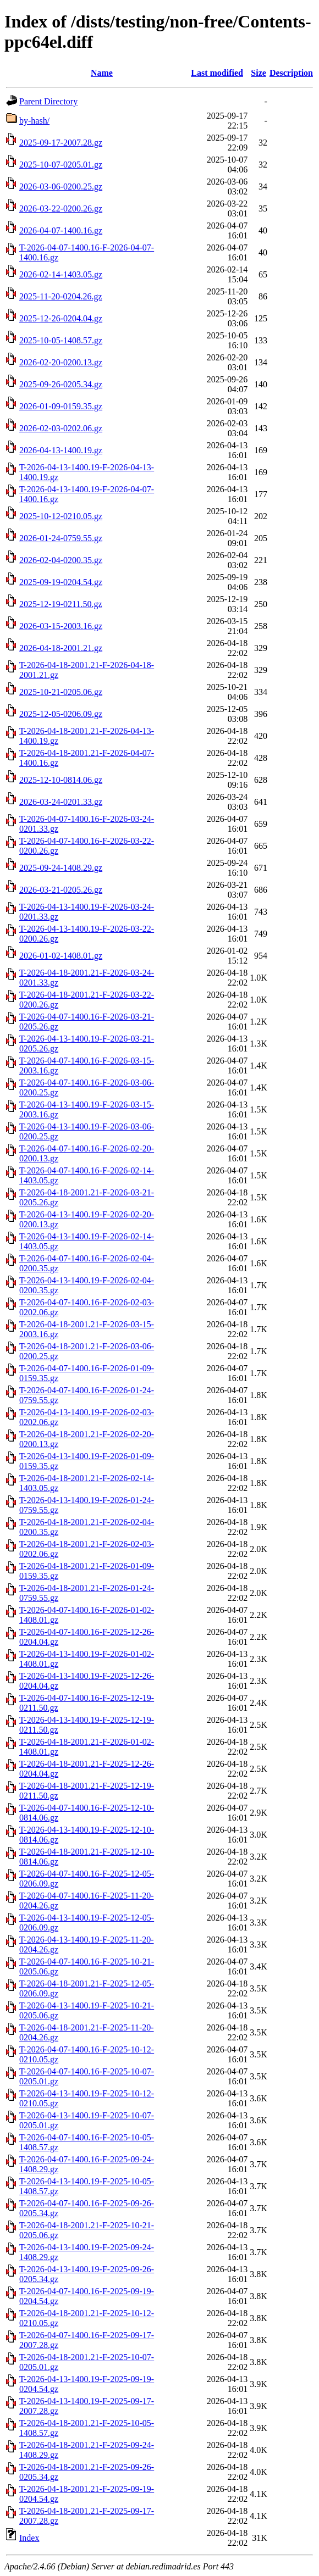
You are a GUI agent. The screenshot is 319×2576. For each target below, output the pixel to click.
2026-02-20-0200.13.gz (60, 362)
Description (291, 72)
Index (29, 2537)
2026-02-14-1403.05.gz (60, 274)
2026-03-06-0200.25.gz (60, 186)
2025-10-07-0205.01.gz (60, 164)
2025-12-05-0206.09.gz (60, 714)
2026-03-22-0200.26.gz (60, 208)
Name (102, 72)
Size (258, 72)
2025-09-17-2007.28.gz (60, 142)
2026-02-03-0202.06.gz (60, 428)
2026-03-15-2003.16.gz (60, 626)
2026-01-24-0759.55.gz (60, 538)
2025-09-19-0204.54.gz (60, 582)
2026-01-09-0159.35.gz (60, 406)
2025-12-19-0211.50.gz (60, 604)
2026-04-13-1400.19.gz (60, 450)
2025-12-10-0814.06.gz (60, 780)
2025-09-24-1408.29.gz (60, 867)
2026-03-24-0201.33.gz (60, 801)
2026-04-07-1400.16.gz (60, 230)
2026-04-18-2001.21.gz (60, 648)
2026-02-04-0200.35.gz (60, 560)
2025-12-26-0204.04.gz (60, 318)
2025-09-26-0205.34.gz (60, 384)
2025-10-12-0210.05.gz (60, 516)
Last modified (217, 72)
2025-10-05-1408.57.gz (60, 340)
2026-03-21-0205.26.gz (60, 889)
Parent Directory (48, 101)
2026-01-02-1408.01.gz (60, 955)
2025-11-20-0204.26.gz (60, 296)
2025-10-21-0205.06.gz (60, 692)
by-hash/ (34, 120)
